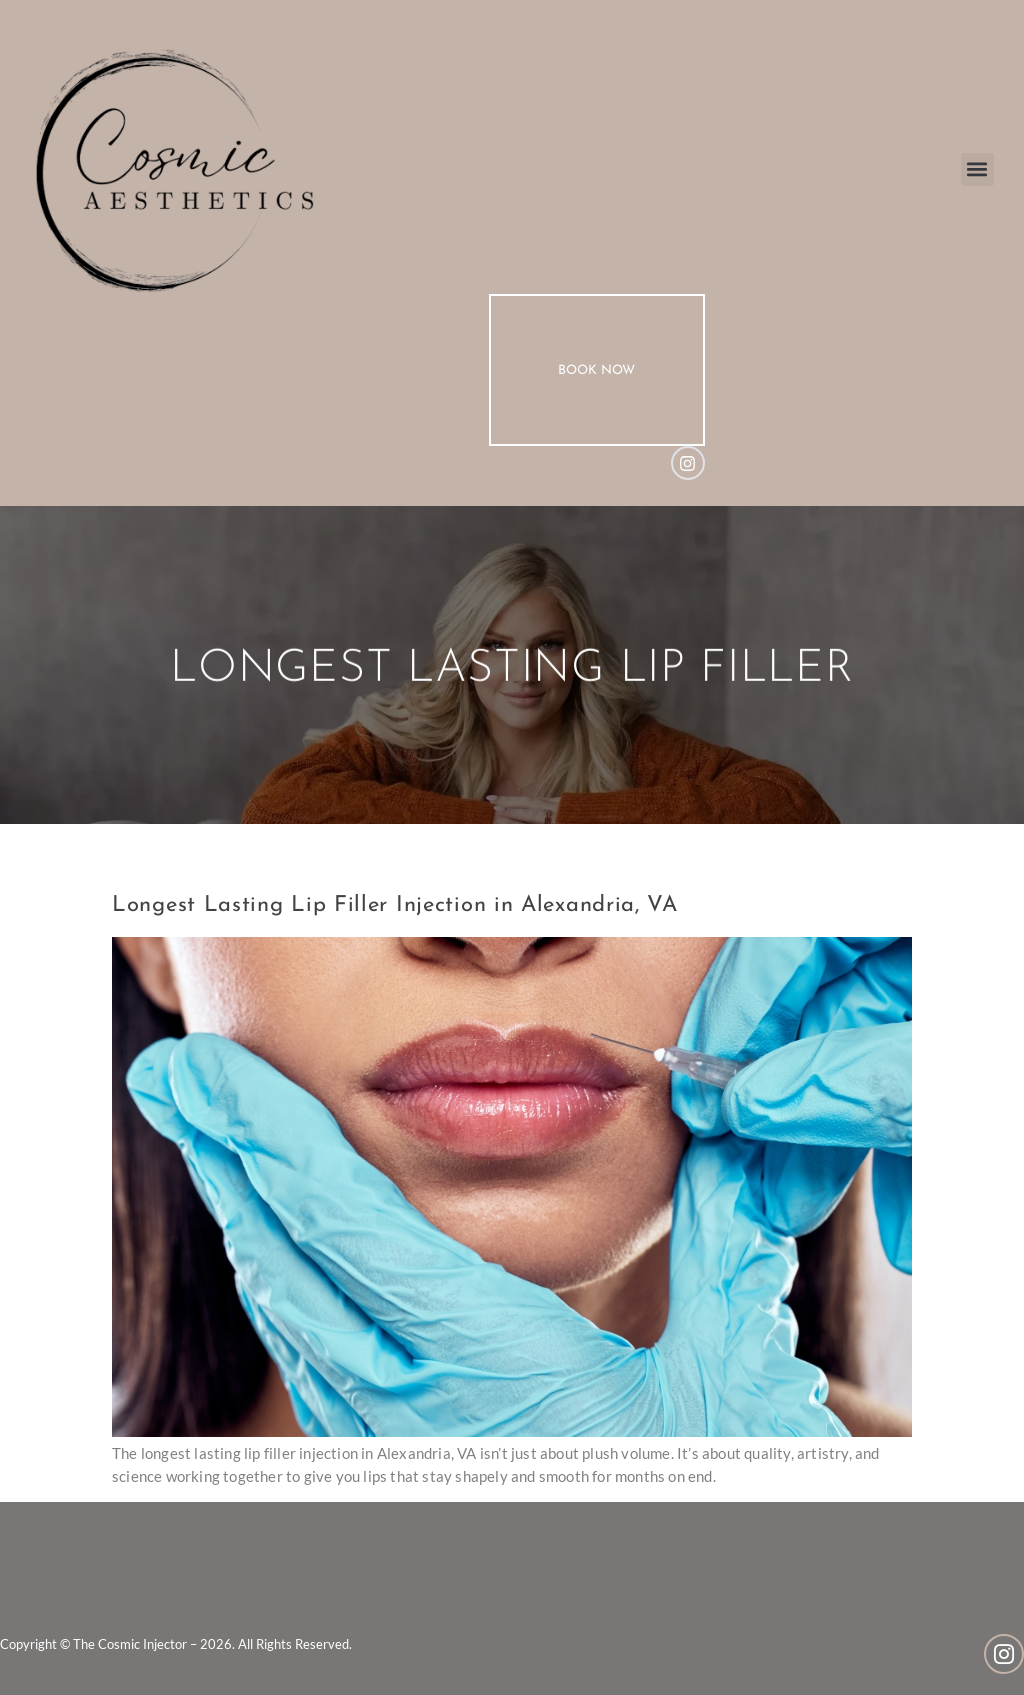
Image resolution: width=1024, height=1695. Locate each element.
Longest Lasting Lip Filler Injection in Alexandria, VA (395, 905)
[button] (977, 169)
